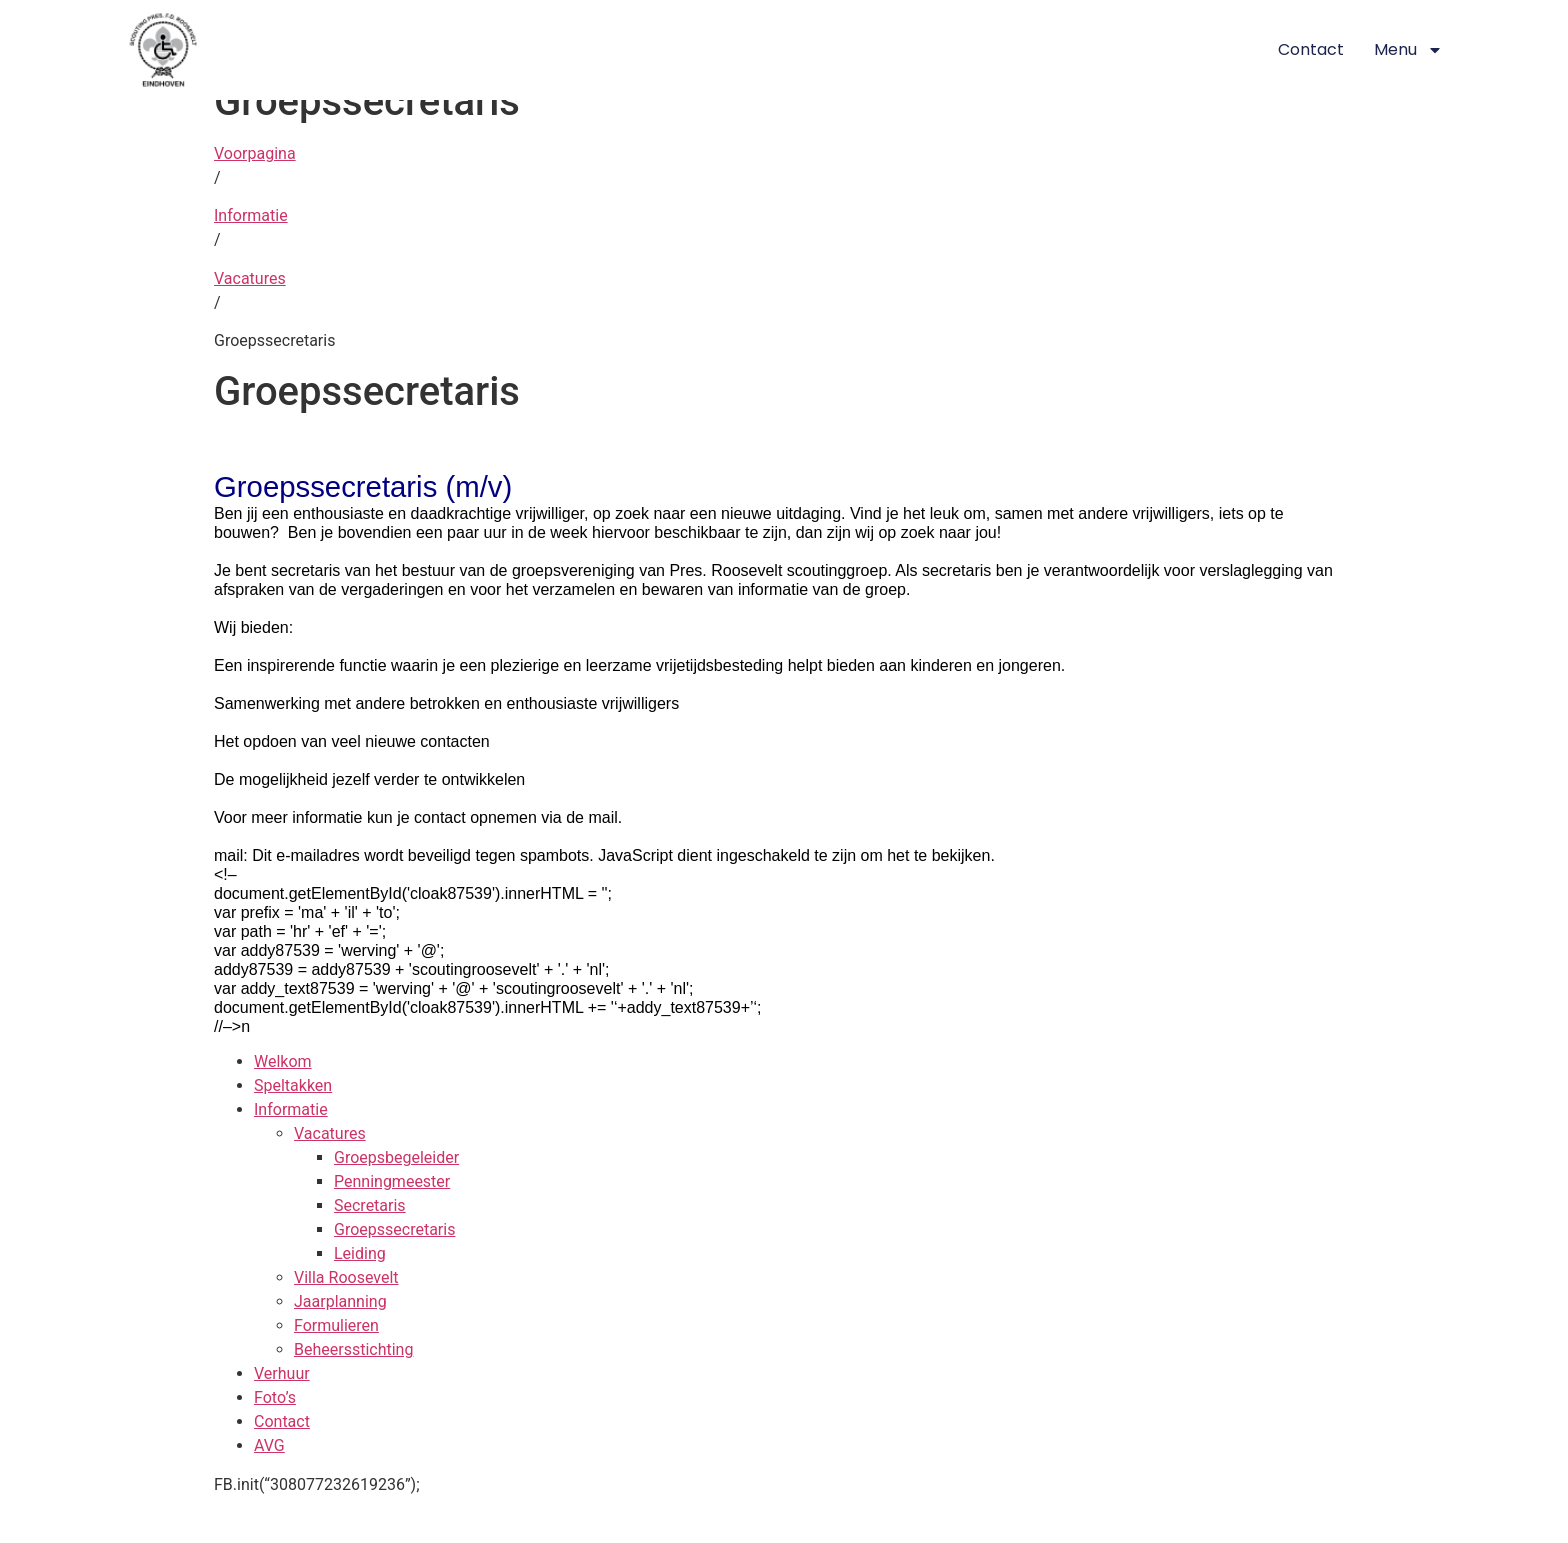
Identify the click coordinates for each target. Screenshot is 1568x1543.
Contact (1311, 49)
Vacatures (250, 278)
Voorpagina (255, 153)
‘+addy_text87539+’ (684, 1007)
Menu (1408, 50)
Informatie (251, 215)
